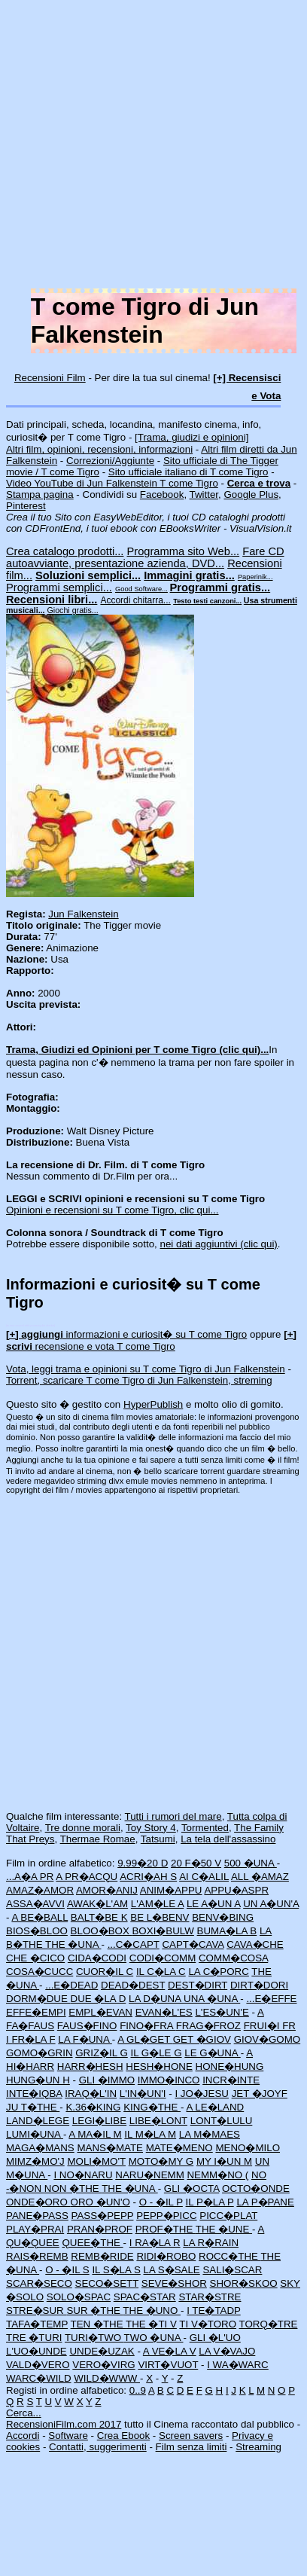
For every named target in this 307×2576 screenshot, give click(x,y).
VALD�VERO (38, 2364)
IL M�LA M (150, 2134)
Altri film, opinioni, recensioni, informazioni (99, 449)
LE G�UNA (212, 2053)
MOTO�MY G (161, 2161)
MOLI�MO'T (96, 2161)
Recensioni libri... (51, 600)
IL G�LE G (155, 2053)
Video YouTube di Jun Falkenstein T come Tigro (112, 483)
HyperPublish (153, 1404)
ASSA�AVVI (35, 1903)
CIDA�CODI (97, 1958)
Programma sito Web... (183, 551)
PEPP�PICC (166, 2215)
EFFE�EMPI (36, 2012)
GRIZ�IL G (101, 2053)
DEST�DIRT (197, 1985)
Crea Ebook (123, 2435)
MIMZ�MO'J (35, 2161)
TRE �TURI (34, 2337)
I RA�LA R (155, 2242)
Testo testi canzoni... (207, 601)
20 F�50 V (196, 1863)
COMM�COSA (233, 1958)
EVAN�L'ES (164, 2012)
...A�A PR (29, 1876)
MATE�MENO (179, 2147)
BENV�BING (223, 1917)
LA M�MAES (209, 2134)
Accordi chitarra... (135, 600)
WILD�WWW (107, 2378)
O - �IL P (161, 2202)
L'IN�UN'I (143, 2093)
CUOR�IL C (104, 1971)
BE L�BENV (159, 1917)
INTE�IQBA (34, 2093)
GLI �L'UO (215, 2337)
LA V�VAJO (227, 2351)
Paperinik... (255, 577)
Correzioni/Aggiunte (110, 460)
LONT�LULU (221, 2120)
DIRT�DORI (259, 1985)
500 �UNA (250, 1863)
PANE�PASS (37, 2215)
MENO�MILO (247, 2147)
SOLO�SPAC (79, 2297)
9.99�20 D (142, 1863)
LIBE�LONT (158, 2120)
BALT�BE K (99, 1917)
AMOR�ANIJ (107, 1890)
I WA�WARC (238, 2364)
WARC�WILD (38, 2378)
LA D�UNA (156, 1998)
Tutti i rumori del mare (173, 1816)
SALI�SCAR (232, 2269)
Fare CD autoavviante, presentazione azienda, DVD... (145, 557)
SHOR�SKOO (244, 2283)
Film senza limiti (191, 2446)
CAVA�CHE (254, 1944)
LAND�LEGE (37, 2120)
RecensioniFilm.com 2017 (63, 2424)
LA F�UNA (85, 2039)
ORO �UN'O (100, 2202)
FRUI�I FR (270, 2025)
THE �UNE (224, 2229)
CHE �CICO (35, 1958)
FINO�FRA (147, 2025)
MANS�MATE (110, 2147)
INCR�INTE (231, 2080)
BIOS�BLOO (37, 1931)
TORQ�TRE (268, 2324)
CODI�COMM (162, 1958)
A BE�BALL (39, 1917)
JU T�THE (32, 2107)
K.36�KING (92, 2107)
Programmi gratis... (220, 587)
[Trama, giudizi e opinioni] (191, 437)
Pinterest (26, 505)
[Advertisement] (141, 147)
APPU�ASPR (236, 1890)
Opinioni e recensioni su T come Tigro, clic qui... (112, 1210)
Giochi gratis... (73, 610)
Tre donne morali (82, 1827)
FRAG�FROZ (208, 2025)
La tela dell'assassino (228, 1839)
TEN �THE (98, 2324)
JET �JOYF (259, 2093)
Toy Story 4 (151, 1827)
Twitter (204, 494)
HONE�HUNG (230, 2066)
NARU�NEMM (149, 2175)
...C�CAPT (134, 1944)
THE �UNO (152, 2310)
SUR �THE (94, 2310)
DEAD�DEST (133, 1985)
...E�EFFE (271, 1998)
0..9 (137, 2390)
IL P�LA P (210, 2202)
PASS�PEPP (102, 2215)
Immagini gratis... (189, 575)
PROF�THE (165, 2229)
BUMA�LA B (227, 1931)
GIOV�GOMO (267, 2039)
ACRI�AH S (148, 1876)
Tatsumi (158, 1839)
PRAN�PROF (99, 2229)
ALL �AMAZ (260, 1876)
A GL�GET (145, 2039)
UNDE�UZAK (101, 2351)
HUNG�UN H (38, 2080)
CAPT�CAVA (192, 1944)
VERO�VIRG (103, 2364)
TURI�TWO (94, 2337)
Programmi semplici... (59, 587)
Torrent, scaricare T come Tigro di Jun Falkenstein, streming (139, 1380)
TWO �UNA (154, 2337)
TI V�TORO (207, 2324)
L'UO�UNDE (36, 2351)
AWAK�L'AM (97, 1903)
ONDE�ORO (38, 2202)
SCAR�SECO (39, 2283)
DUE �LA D (98, 1998)
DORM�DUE (38, 1998)
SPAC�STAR (145, 2297)
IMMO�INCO (169, 2080)
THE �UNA (73, 1944)
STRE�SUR (36, 2310)
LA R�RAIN (211, 2242)
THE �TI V (151, 2324)
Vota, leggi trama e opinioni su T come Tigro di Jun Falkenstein (145, 1369)
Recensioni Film (50, 377)
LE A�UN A (214, 1903)
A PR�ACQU (86, 1876)
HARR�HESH (90, 2066)
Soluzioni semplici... (88, 575)
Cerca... (23, 2413)
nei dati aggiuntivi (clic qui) (219, 1244)
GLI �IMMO (107, 2080)
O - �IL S (67, 2269)
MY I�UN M (224, 2161)
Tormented (205, 1827)
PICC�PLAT (228, 2215)
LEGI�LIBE (99, 2120)
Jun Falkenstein (83, 914)
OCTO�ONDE (256, 2188)
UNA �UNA (212, 1998)
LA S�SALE (171, 2269)
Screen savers (191, 2435)
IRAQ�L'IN (91, 2093)
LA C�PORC (218, 1971)
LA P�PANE (264, 2202)
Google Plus (250, 494)
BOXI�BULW (162, 1931)
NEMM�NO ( (217, 2175)
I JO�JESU (202, 2093)
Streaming (258, 2446)
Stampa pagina (40, 494)
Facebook (162, 494)
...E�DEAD (71, 1985)
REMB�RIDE (102, 2256)
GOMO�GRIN (39, 2053)
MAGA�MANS (40, 2147)
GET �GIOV (202, 2039)
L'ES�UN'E (221, 2012)
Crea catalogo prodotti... (64, 551)
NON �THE (73, 2188)
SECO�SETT (107, 2283)
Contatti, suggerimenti (98, 2446)
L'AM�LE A (157, 1903)
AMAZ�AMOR (40, 1890)
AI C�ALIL (204, 1876)
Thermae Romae (97, 1839)
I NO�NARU (82, 2175)
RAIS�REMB (37, 2256)
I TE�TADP (214, 2310)
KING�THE (152, 2107)
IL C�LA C (161, 1971)
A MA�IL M (94, 2134)
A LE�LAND (216, 2107)
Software (68, 2435)
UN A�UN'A (271, 1903)
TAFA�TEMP (37, 2324)
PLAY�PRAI (35, 2229)
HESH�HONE (159, 2066)
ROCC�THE (229, 2256)
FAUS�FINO (87, 2025)
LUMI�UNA (34, 2134)
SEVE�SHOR (174, 2283)
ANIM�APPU (171, 1890)
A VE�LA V (169, 2351)
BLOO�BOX (101, 1931)
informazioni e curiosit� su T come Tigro (126, 1334)
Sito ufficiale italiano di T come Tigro (188, 472)
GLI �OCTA (191, 2188)
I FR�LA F (31, 2039)
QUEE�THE (92, 2242)
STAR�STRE (209, 2297)
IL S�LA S (116, 2269)
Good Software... (141, 589)
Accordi (22, 2435)
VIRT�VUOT (168, 2364)
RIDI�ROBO (166, 2256)
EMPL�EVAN (100, 2012)
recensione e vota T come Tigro (151, 1340)
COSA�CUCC (39, 1971)
